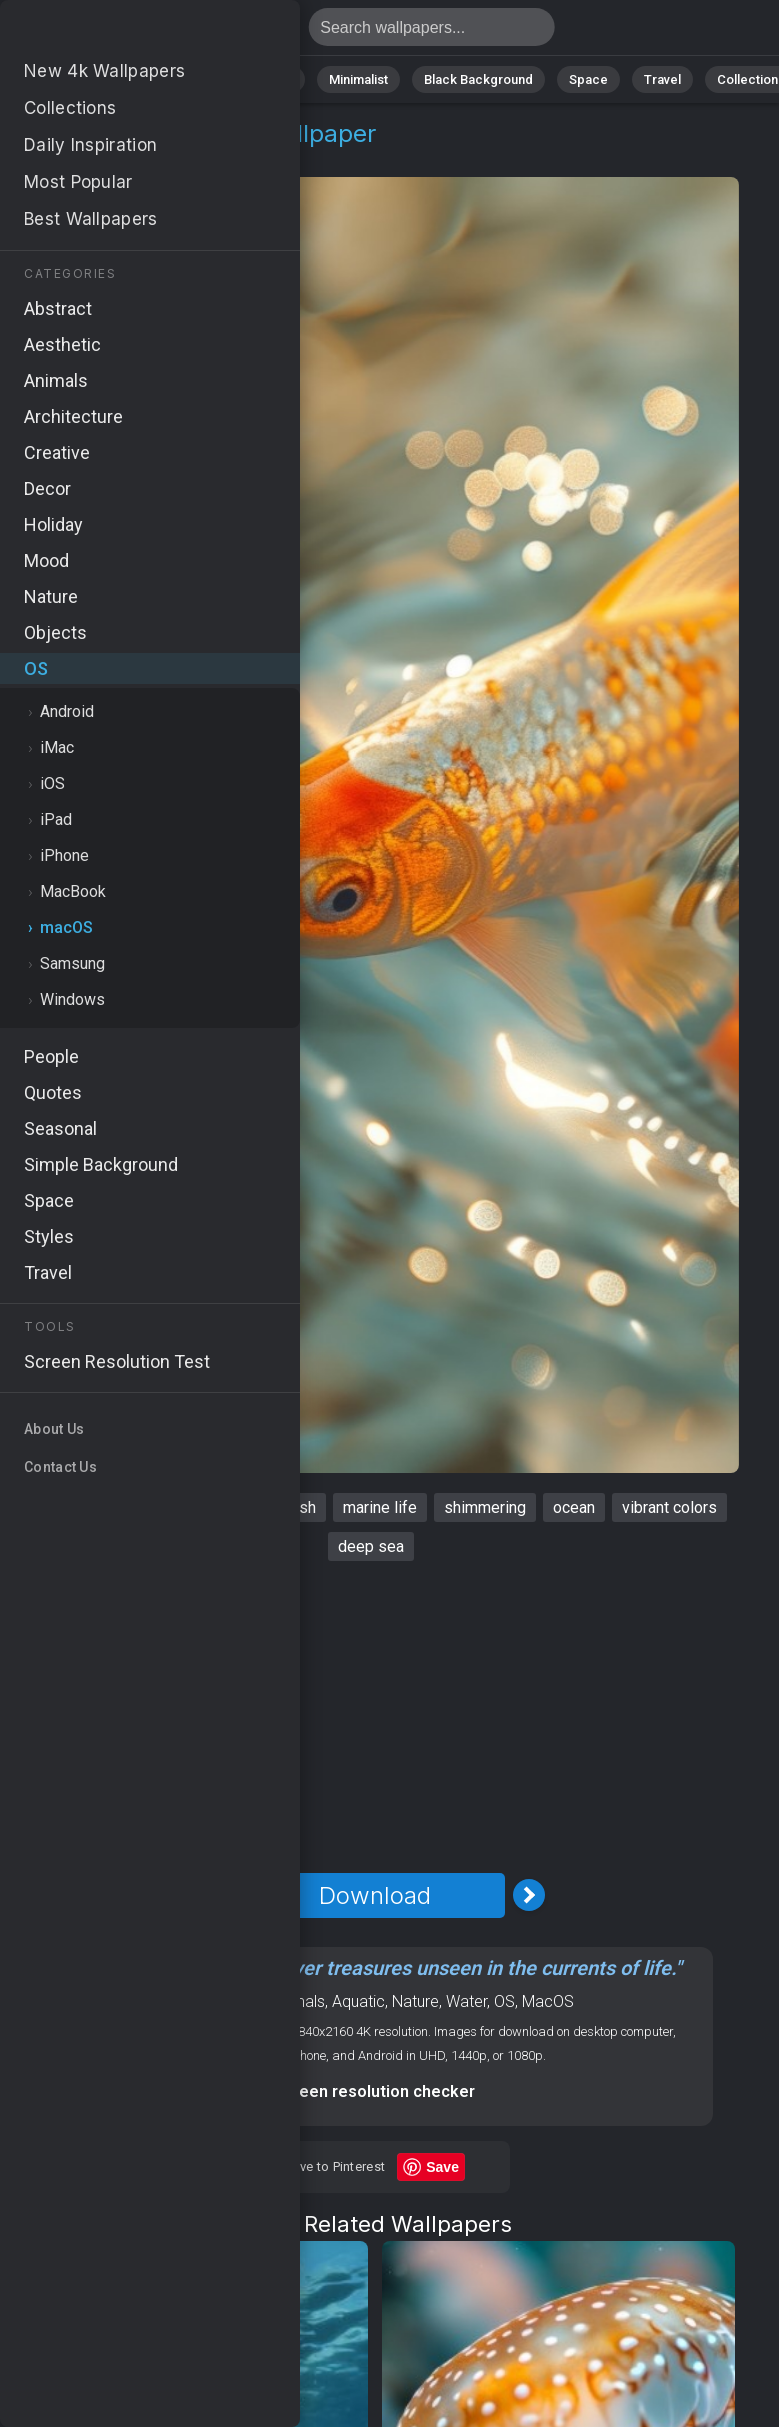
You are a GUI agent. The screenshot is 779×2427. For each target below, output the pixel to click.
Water (466, 2001)
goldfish (287, 1507)
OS (63, 157)
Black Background (478, 79)
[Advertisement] (375, 1717)
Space (588, 79)
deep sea (371, 1546)
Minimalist (358, 79)
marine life (380, 1507)
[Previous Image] (221, 1895)
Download (375, 1895)
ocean (574, 1507)
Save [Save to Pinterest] (442, 2167)
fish (37, 1507)
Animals (269, 79)
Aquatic (358, 2001)
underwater (116, 1507)
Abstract (184, 79)
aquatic (207, 1507)
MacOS (548, 2001)
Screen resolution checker (374, 2091)
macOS (122, 157)
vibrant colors (669, 1507)
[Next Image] (529, 1895)
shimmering (485, 1507)
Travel (662, 79)
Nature (102, 79)
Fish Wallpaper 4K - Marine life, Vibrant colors (120, 32)
